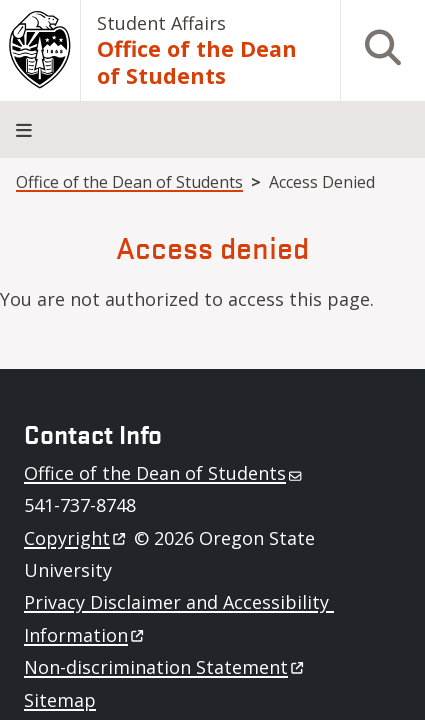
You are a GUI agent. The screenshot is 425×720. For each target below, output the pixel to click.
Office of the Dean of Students (197, 62)
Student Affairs (161, 23)
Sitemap (60, 700)
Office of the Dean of (164, 473)
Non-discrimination (165, 667)
